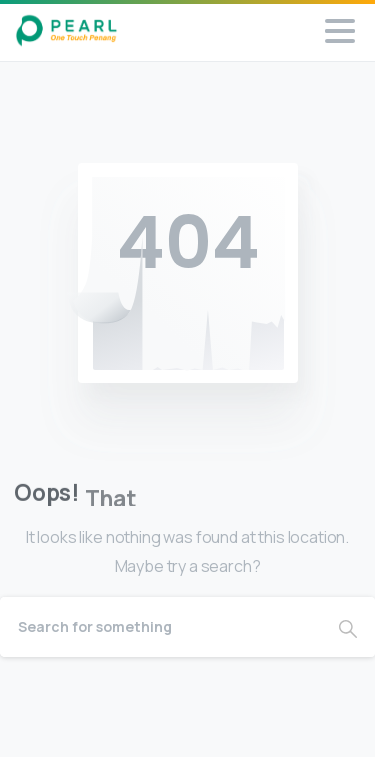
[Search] (160, 627)
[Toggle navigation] (340, 31)
